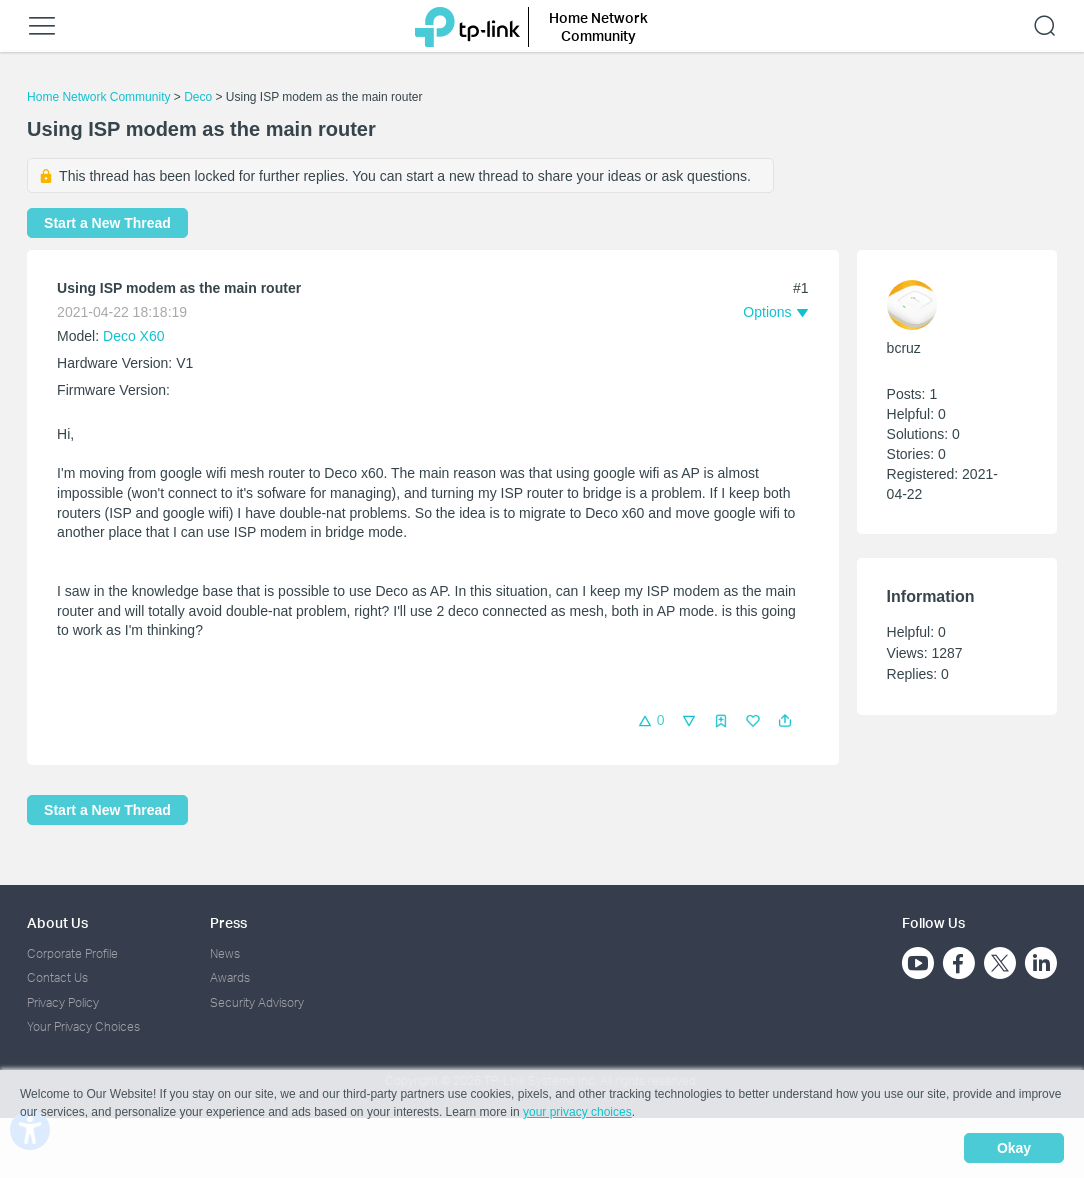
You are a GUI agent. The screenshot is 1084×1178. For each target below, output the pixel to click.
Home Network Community (98, 97)
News (225, 953)
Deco (198, 97)
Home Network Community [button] (598, 26)
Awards (230, 977)
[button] (785, 721)
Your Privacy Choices (83, 1026)
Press (228, 922)
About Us (57, 922)
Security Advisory (257, 1002)
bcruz (904, 348)
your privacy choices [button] (577, 1112)
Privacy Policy (63, 1002)
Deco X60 (133, 336)
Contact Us (57, 977)
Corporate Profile (72, 953)
